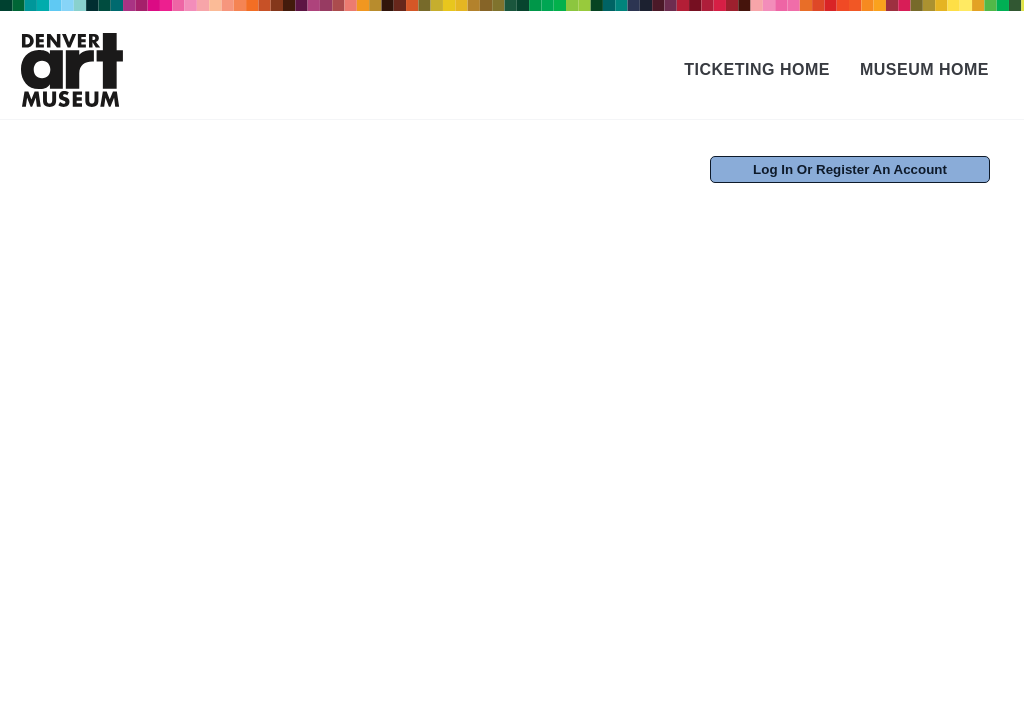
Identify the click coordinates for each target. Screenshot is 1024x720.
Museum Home (924, 69)
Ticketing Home (757, 69)
